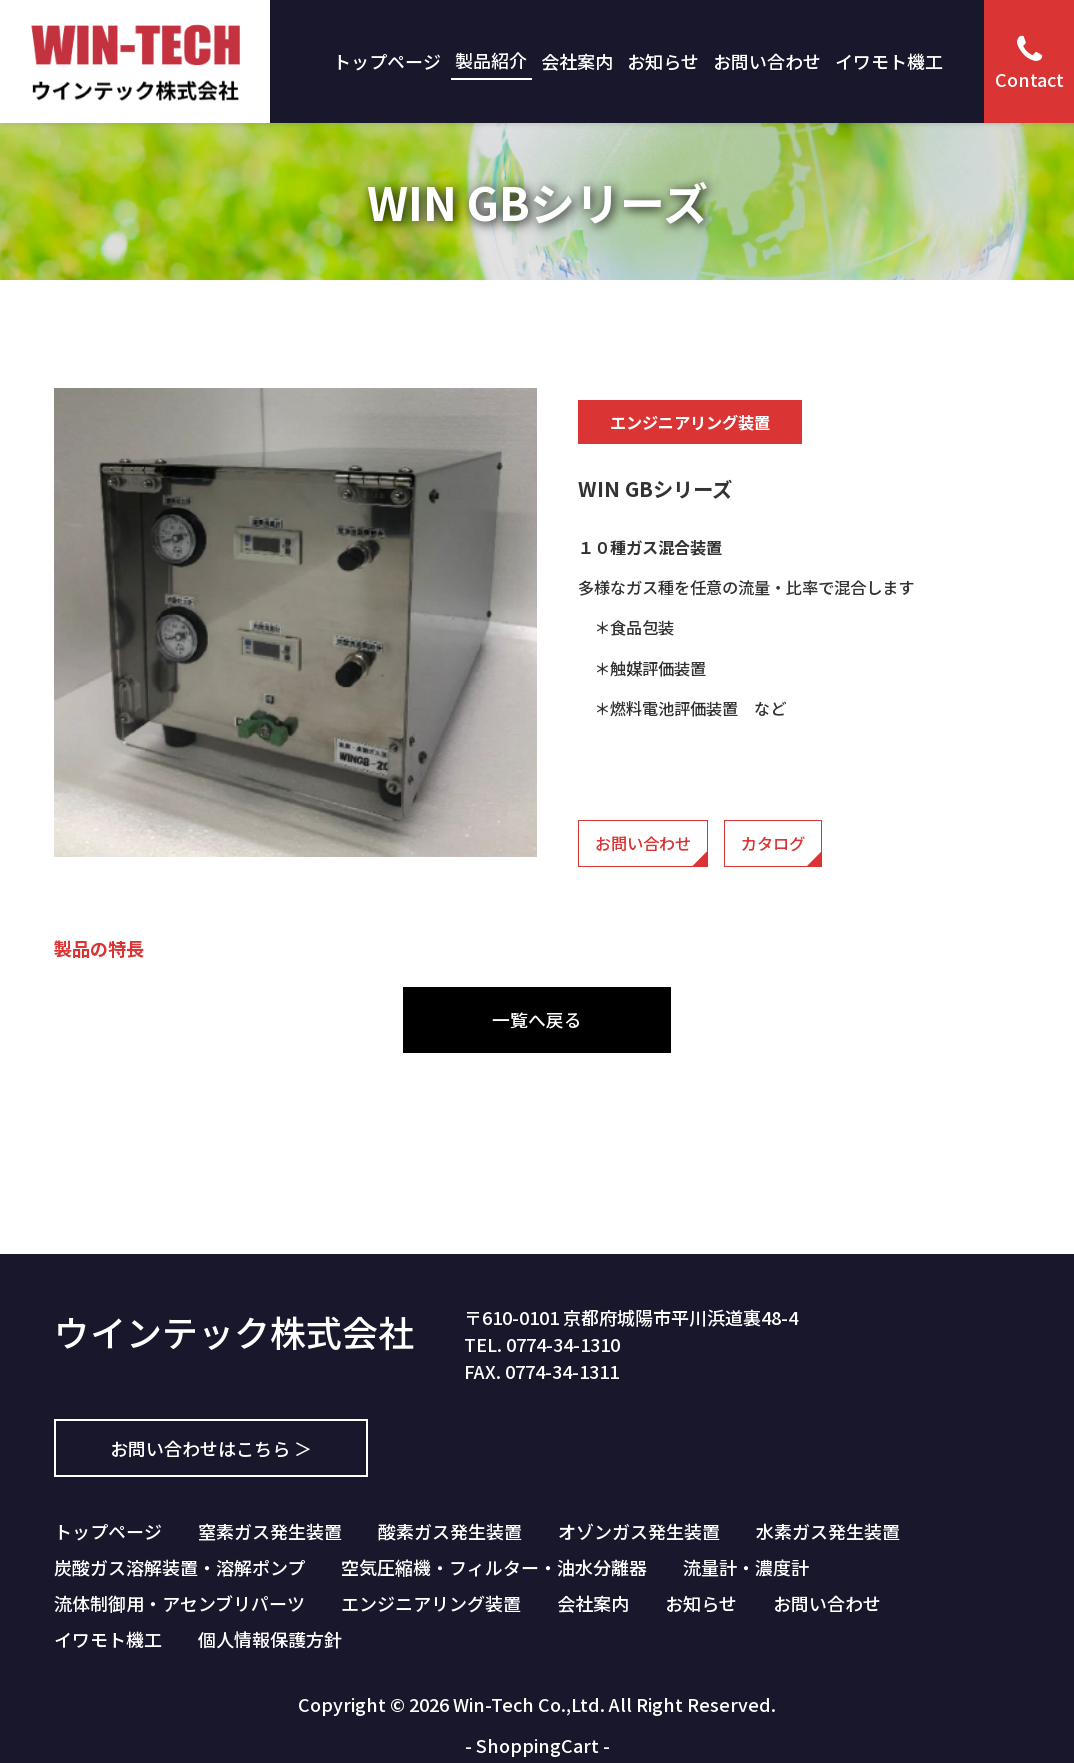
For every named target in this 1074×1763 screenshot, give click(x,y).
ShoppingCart (537, 1745)
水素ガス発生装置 (828, 1531)
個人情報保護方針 (270, 1639)
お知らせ (663, 61)
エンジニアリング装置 (431, 1603)
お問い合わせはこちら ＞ (211, 1448)
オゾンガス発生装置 (639, 1531)
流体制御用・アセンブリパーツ (179, 1603)
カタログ (773, 843)
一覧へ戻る (537, 1019)
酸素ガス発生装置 (450, 1531)
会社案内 (577, 61)
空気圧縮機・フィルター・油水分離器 (494, 1567)
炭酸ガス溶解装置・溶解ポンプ (179, 1567)
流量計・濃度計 (746, 1567)
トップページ (387, 61)
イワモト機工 (889, 61)
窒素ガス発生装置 (270, 1531)
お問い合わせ (767, 61)
